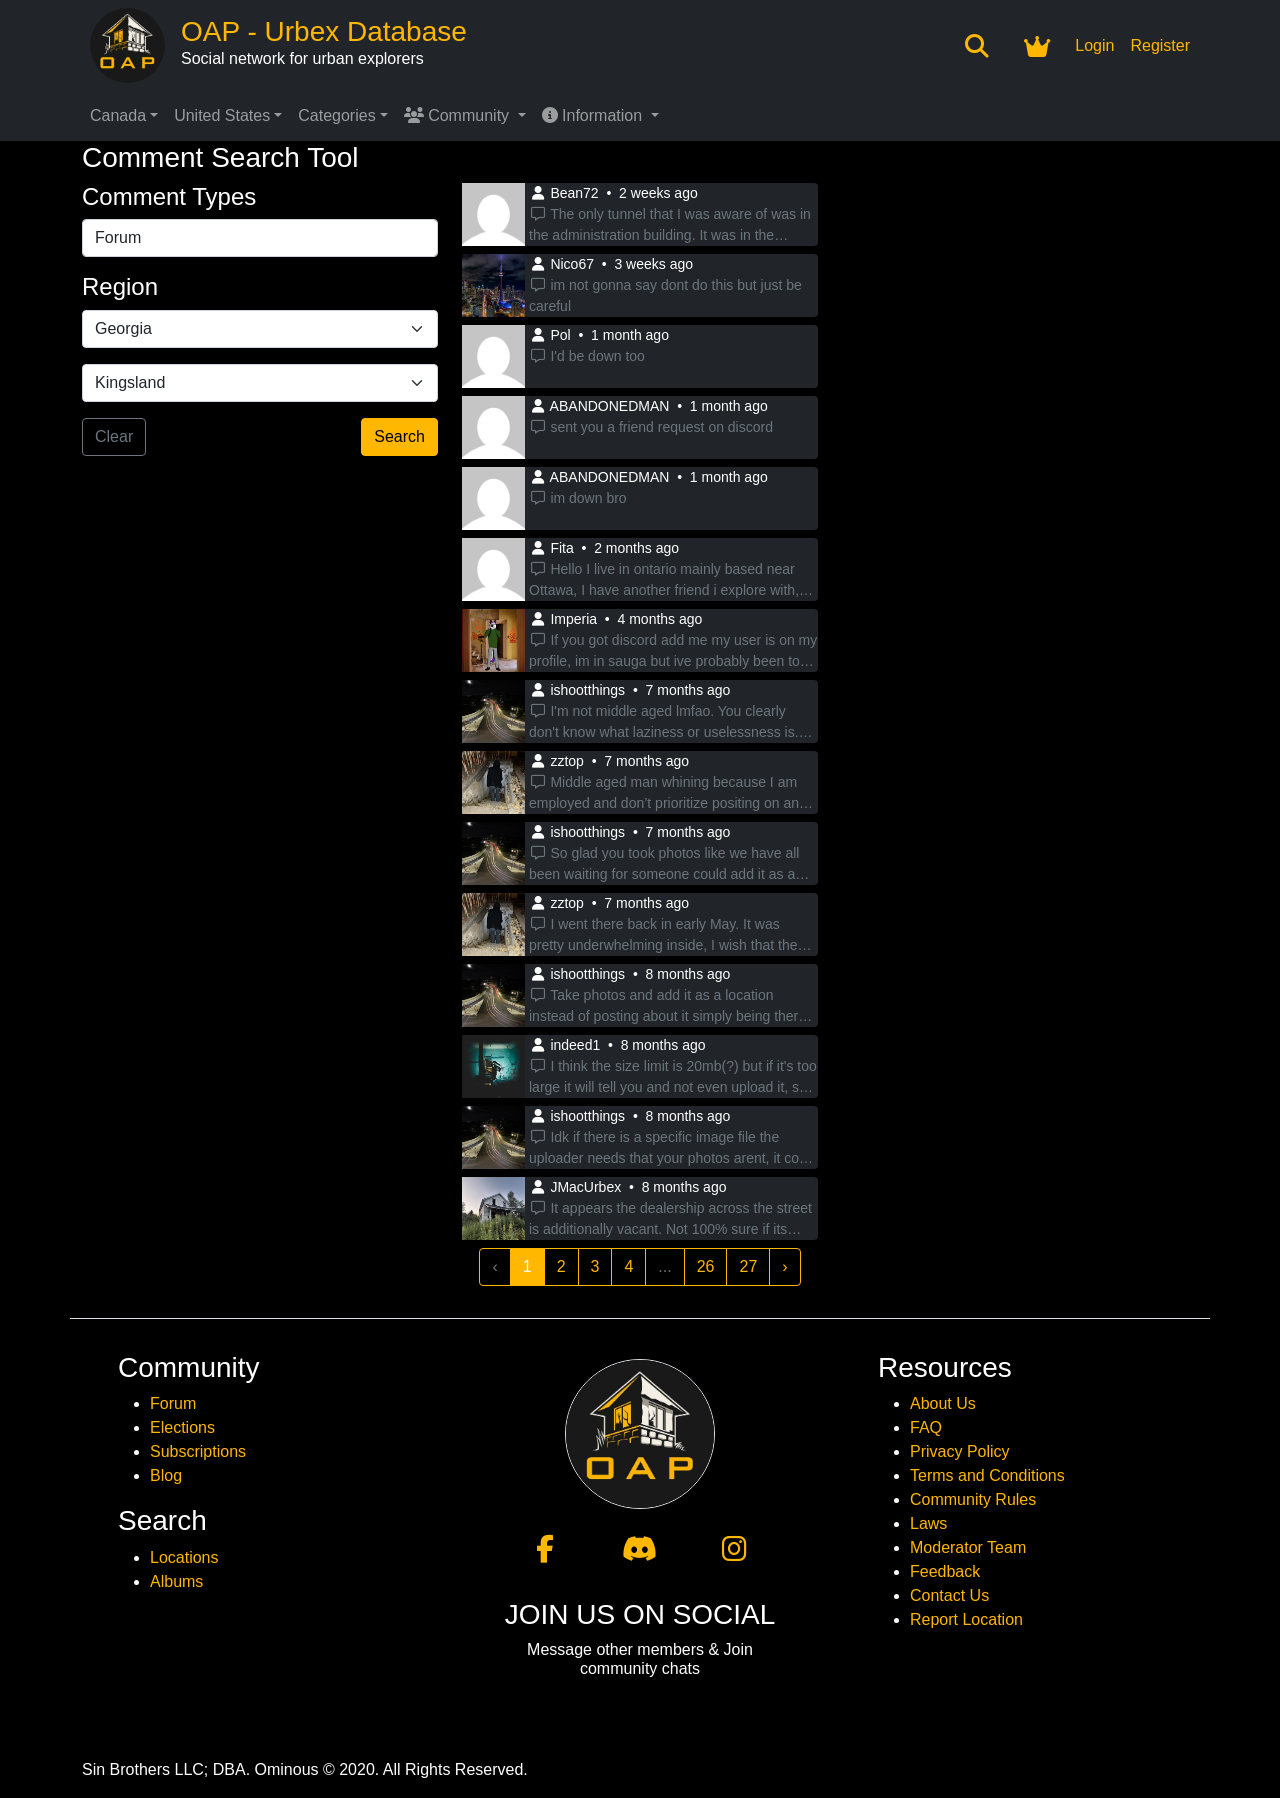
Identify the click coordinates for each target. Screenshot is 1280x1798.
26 (706, 1266)
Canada (118, 115)
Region (120, 286)
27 (748, 1266)
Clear (114, 436)
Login (1094, 45)
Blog (166, 1475)
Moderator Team (968, 1547)
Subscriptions (198, 1451)
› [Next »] (784, 1266)
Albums (176, 1581)
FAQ (926, 1427)
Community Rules (973, 1499)
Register (1160, 45)
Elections (182, 1427)
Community (459, 115)
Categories (336, 115)
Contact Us (949, 1595)
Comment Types (169, 196)
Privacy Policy (960, 1451)
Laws (928, 1523)
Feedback (945, 1571)
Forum (173, 1403)
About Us (943, 1403)
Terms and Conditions (987, 1475)
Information (594, 115)
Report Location (966, 1619)
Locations (184, 1557)
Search (399, 436)
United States (222, 115)
